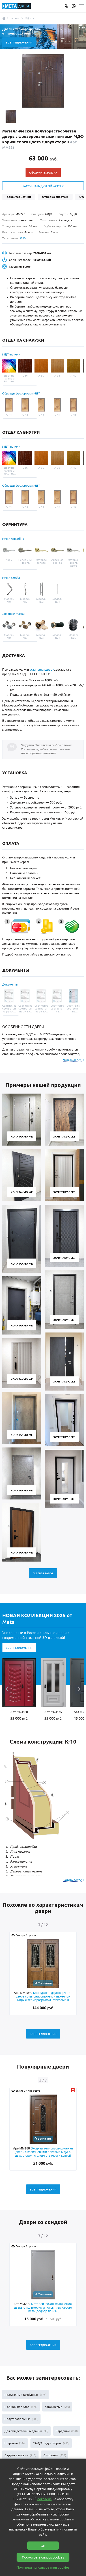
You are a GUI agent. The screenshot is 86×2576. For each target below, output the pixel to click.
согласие (44, 2499)
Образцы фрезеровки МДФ (21, 393)
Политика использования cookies (43, 2567)
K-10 (23, 238)
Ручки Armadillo (13, 538)
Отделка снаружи (55, 196)
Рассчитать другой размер (43, 186)
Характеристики (19, 196)
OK (43, 2546)
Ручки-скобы (11, 577)
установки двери (42, 669)
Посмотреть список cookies (43, 2557)
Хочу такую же (22, 1136)
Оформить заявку (43, 172)
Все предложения (19, 1647)
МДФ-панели (11, 354)
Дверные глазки (13, 613)
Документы (10, 984)
